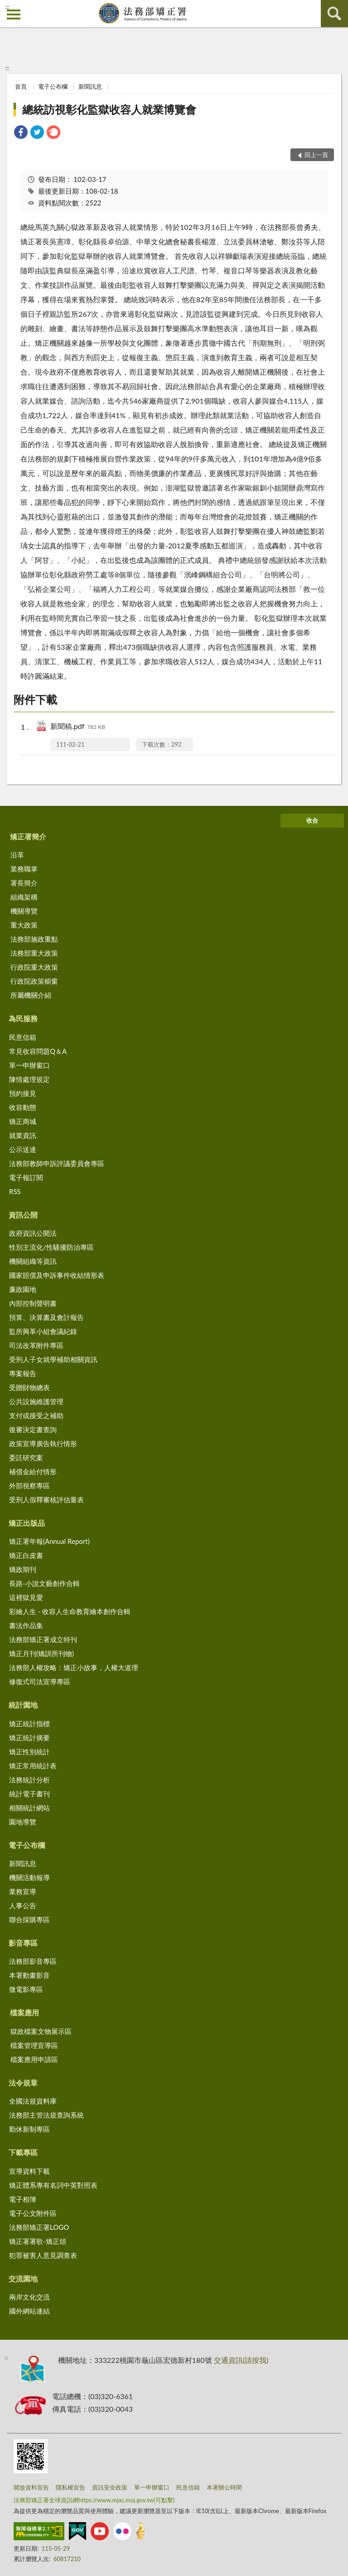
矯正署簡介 (28, 836)
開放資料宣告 (31, 2487)
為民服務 (23, 1018)
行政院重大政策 (34, 967)
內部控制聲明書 (33, 1303)
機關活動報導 (29, 1877)
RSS (15, 1191)
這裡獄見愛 (26, 1597)
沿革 (17, 855)
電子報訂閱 (26, 1177)
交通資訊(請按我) (241, 2360)
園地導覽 (22, 1822)
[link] (21, 133)
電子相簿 (22, 2199)
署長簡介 (24, 883)
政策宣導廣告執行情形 (43, 1443)
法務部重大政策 (34, 953)
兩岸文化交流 (29, 2297)
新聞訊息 (90, 86)
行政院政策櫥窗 (34, 981)
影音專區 (23, 1942)
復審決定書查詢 (33, 1429)
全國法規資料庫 (33, 2101)
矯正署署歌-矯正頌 (37, 2241)
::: (7, 6)
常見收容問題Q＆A (38, 1051)
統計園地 (23, 1704)
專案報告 (22, 1373)
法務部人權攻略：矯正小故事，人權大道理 (73, 1667)
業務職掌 (24, 869)
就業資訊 (22, 1135)
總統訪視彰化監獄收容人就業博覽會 (109, 109)
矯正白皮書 (26, 1555)
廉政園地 (22, 1289)
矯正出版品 (27, 1523)
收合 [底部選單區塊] (312, 820)
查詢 (334, 13)
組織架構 (24, 897)
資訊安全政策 (109, 2487)
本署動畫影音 (29, 1975)
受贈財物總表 (29, 1387)
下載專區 (23, 2152)
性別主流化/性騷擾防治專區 (51, 1247)
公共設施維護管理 (36, 1401)
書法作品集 (26, 1625)
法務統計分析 (29, 1780)
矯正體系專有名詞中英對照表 (53, 2185)
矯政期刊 (22, 1569)
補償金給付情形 (33, 1471)
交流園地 (23, 2278)
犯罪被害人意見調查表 (43, 2255)
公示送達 (22, 1149)
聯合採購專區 (29, 1919)
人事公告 (22, 1905)
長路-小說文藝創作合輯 (44, 1583)
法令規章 (23, 2082)
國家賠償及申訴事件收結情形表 (56, 1275)
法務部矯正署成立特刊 (43, 1639)
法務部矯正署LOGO (39, 2227)
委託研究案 (26, 1457)
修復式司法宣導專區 (39, 1681)
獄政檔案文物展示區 (41, 2031)
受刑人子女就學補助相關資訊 (53, 1359)
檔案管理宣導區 (34, 2045)
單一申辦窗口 (29, 1065)
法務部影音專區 (33, 1961)
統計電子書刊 (29, 1794)
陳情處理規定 (29, 1079)
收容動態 (22, 1107)
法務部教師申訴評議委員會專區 (56, 1163)
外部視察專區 (29, 1485)
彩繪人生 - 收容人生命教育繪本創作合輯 (69, 1611)
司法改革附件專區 (36, 1345)
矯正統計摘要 (29, 1737)
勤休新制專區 (29, 2129)
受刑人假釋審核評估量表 (46, 1499)
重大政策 (24, 925)
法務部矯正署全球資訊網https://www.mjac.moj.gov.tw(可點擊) (94, 2500)
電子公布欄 (53, 86)
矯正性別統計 (29, 1751)
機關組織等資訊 (33, 1261)
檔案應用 (24, 2012)
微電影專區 (26, 1989)
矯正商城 (22, 1121)
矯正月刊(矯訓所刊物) (41, 1653)
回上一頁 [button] (316, 154)
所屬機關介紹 (30, 995)
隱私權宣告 (70, 2487)
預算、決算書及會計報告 (46, 1317)
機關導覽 (24, 911)
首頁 (21, 86)
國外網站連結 (29, 2311)
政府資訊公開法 (33, 1233)
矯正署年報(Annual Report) (49, 1541)
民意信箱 (22, 1037)
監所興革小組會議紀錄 (43, 1331)
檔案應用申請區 (34, 2059)
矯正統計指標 (29, 1723)
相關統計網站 (29, 1808)
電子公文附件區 (33, 2213)
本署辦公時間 (224, 2487)
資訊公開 (23, 1214)
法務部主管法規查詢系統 (46, 2115)
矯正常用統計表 (33, 1766)
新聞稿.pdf (77, 727)
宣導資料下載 (29, 2171)
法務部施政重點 (34, 939)
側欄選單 (13, 14)
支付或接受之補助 (36, 1415)
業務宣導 (22, 1891)
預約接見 (22, 1093)
